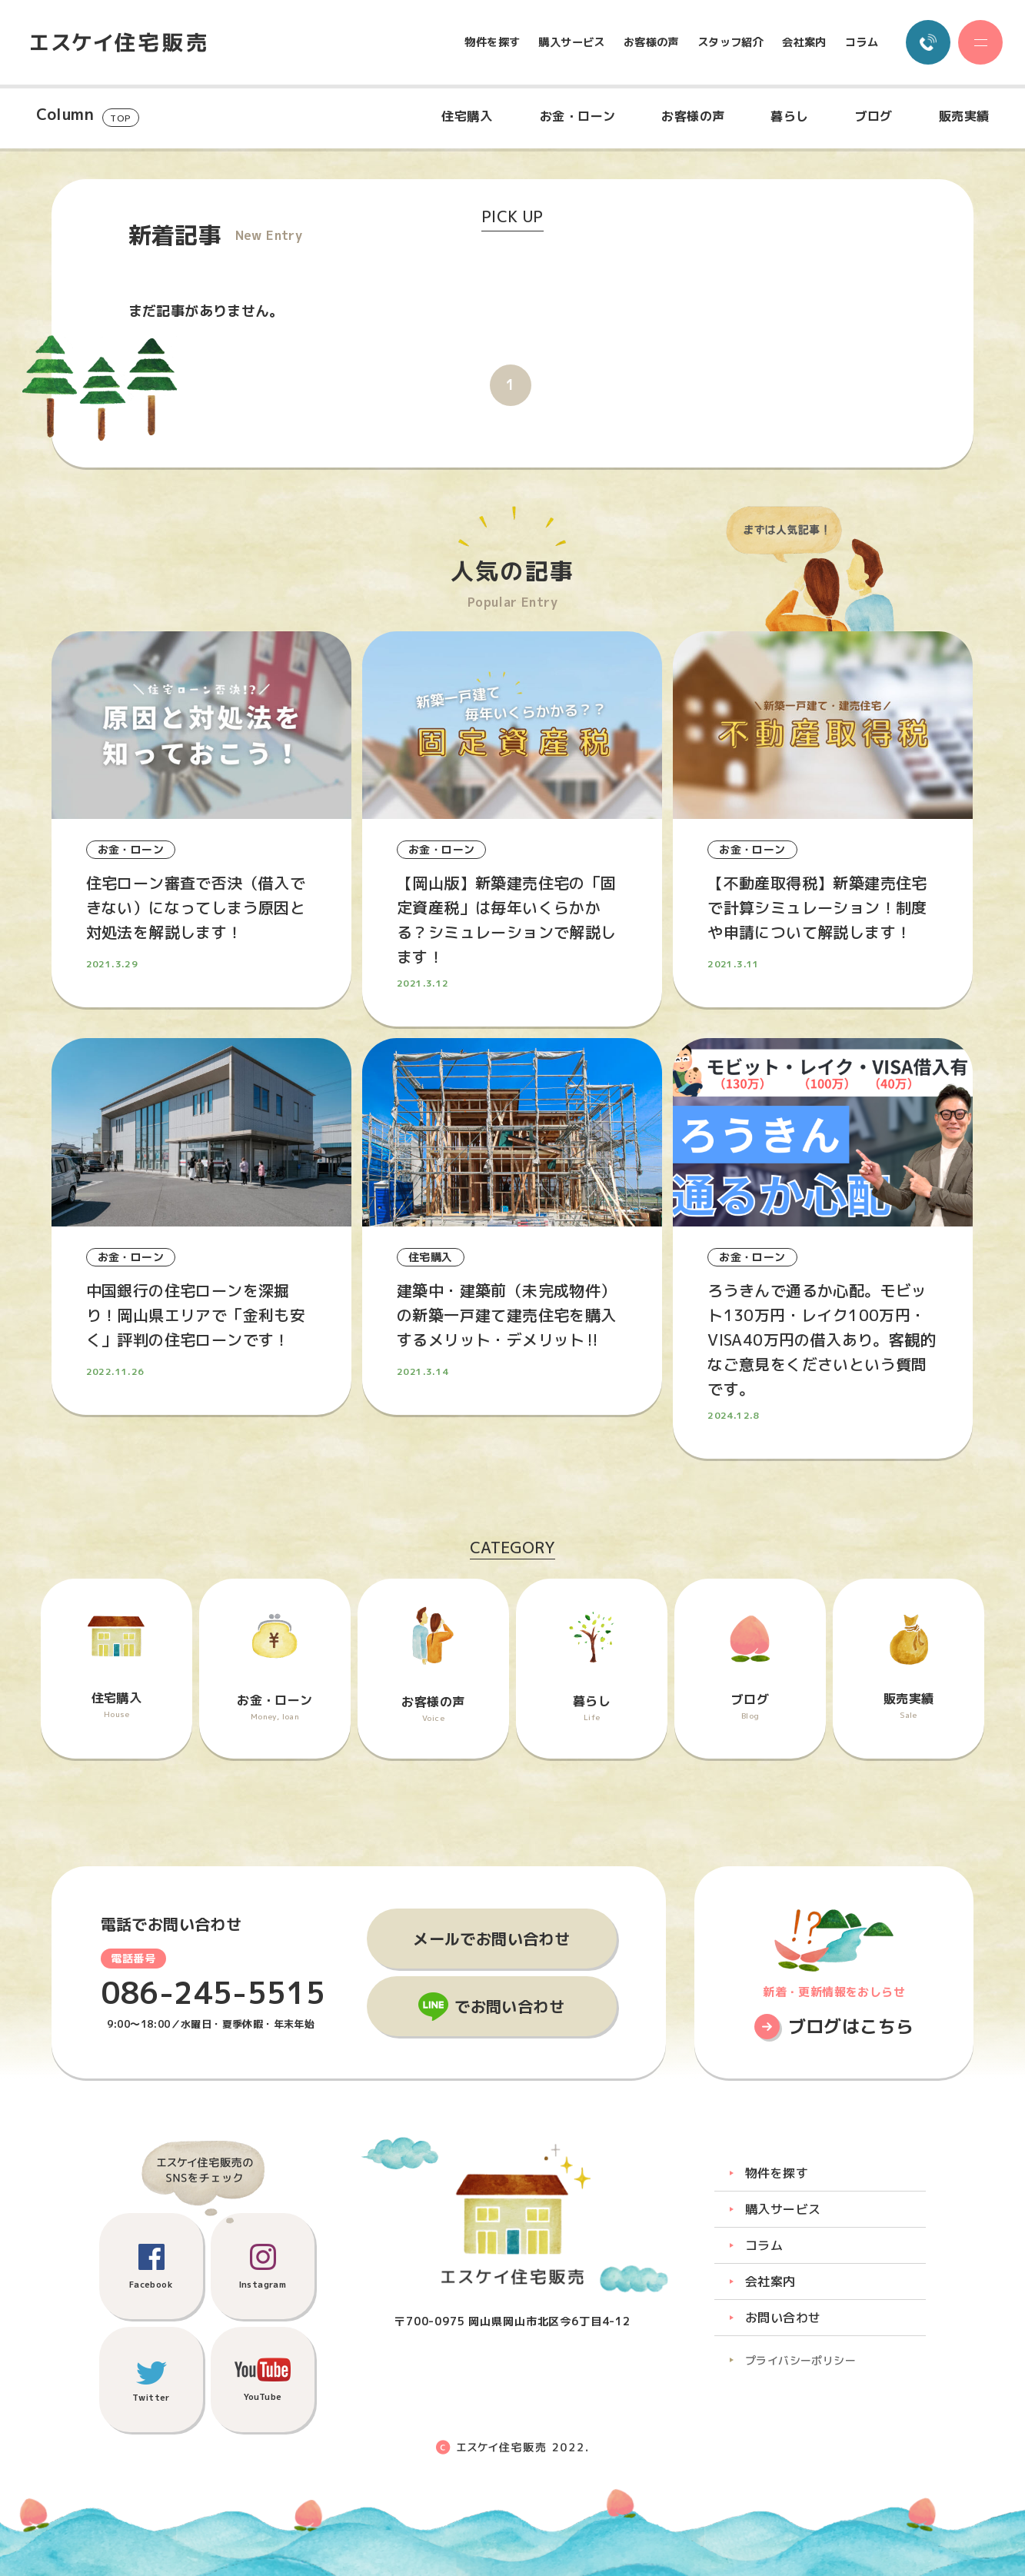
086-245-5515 (213, 1993)
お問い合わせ (782, 2317)
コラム (861, 42)
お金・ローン (577, 116)
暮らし (789, 116)
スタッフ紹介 (730, 42)
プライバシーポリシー (800, 2360)
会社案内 (804, 42)
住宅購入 (466, 116)
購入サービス (571, 42)
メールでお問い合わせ (491, 1938)
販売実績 (964, 116)
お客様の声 (651, 42)
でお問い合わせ (509, 2006)
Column (87, 115)
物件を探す (492, 42)
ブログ (874, 116)
